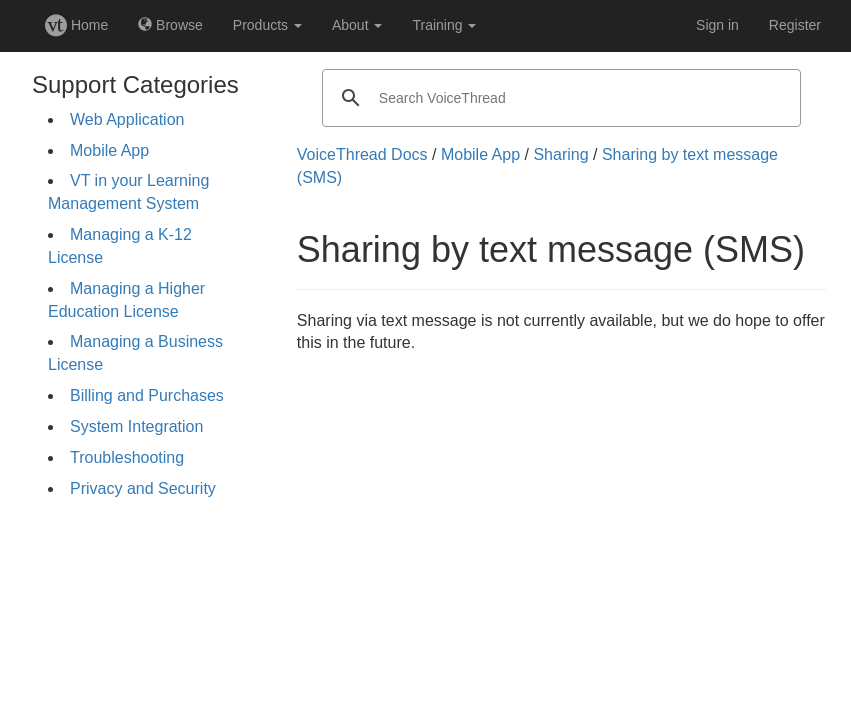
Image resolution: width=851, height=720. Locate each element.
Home (76, 25)
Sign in (717, 25)
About (357, 25)
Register (795, 25)
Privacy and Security (143, 488)
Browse (170, 25)
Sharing (560, 154)
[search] (559, 98)
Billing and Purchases (147, 395)
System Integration (136, 426)
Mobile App (109, 150)
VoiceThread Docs (362, 154)
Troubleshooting (127, 457)
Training (444, 25)
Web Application (127, 119)
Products (267, 25)
